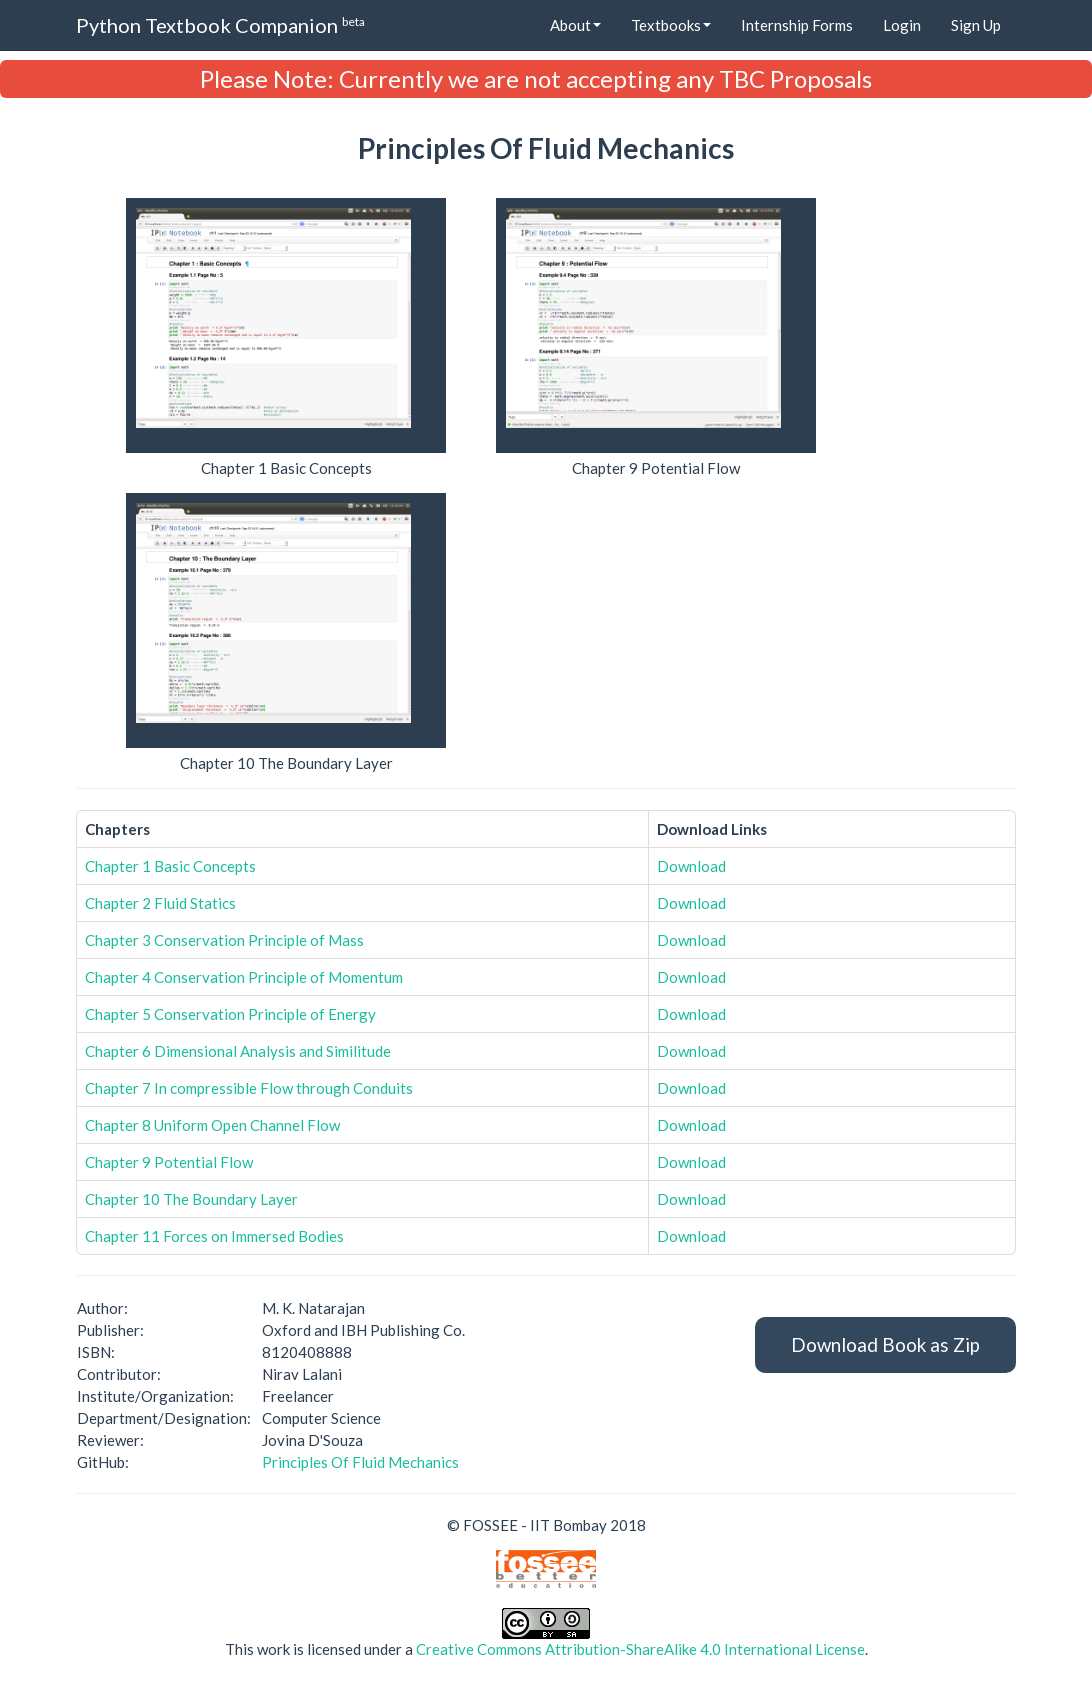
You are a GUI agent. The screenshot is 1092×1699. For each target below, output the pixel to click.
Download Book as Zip (885, 1344)
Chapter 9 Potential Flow (169, 1162)
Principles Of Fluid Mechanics (360, 1462)
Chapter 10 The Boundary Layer (191, 1199)
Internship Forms (797, 25)
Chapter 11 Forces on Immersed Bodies (214, 1236)
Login (902, 25)
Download (691, 866)
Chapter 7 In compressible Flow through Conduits (249, 1088)
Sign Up (976, 25)
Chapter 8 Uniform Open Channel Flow (212, 1125)
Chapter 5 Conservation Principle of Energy (230, 1014)
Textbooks (671, 25)
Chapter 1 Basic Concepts (170, 866)
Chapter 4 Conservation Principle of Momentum (244, 977)
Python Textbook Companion (220, 24)
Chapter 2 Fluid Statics (160, 903)
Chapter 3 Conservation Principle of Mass (224, 940)
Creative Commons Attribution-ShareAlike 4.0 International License (640, 1649)
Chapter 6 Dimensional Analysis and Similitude (238, 1051)
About (575, 25)
